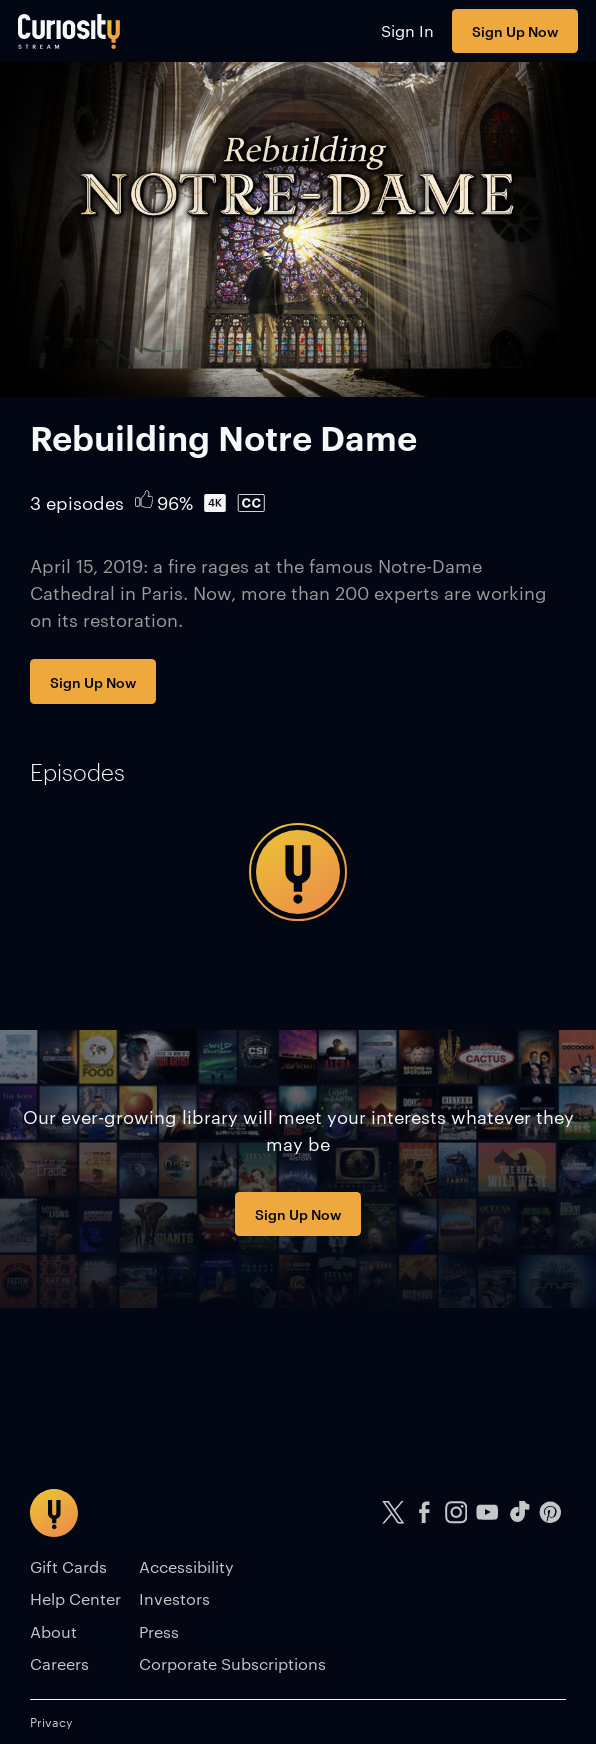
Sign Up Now (515, 30)
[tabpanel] (298, 872)
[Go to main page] (69, 31)
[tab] (77, 772)
